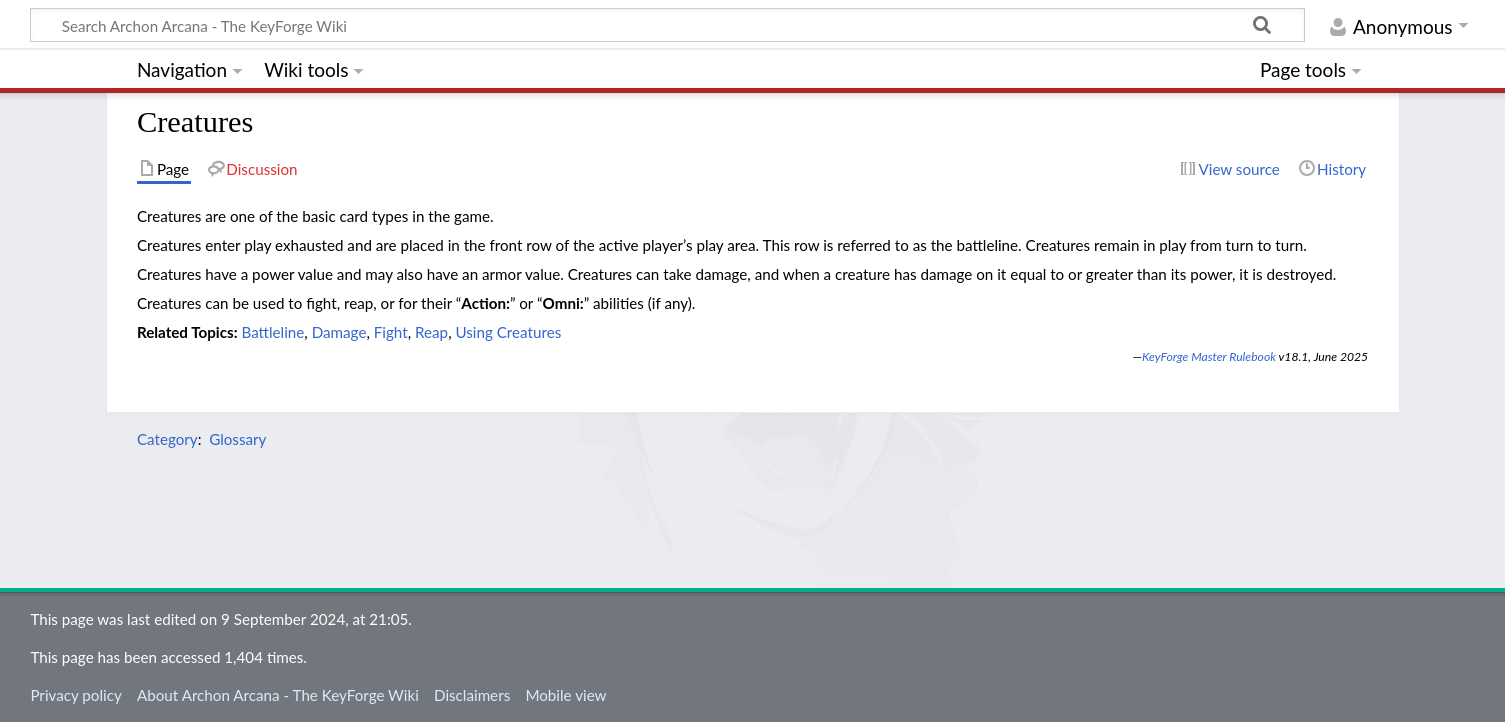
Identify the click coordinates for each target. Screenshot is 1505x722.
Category (167, 439)
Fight (391, 332)
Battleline (272, 332)
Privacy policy (75, 695)
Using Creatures (508, 332)
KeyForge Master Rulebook (1209, 356)
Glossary (237, 439)
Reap (431, 332)
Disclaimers (472, 695)
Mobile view (565, 695)
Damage (339, 332)
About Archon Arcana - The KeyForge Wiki (278, 695)
